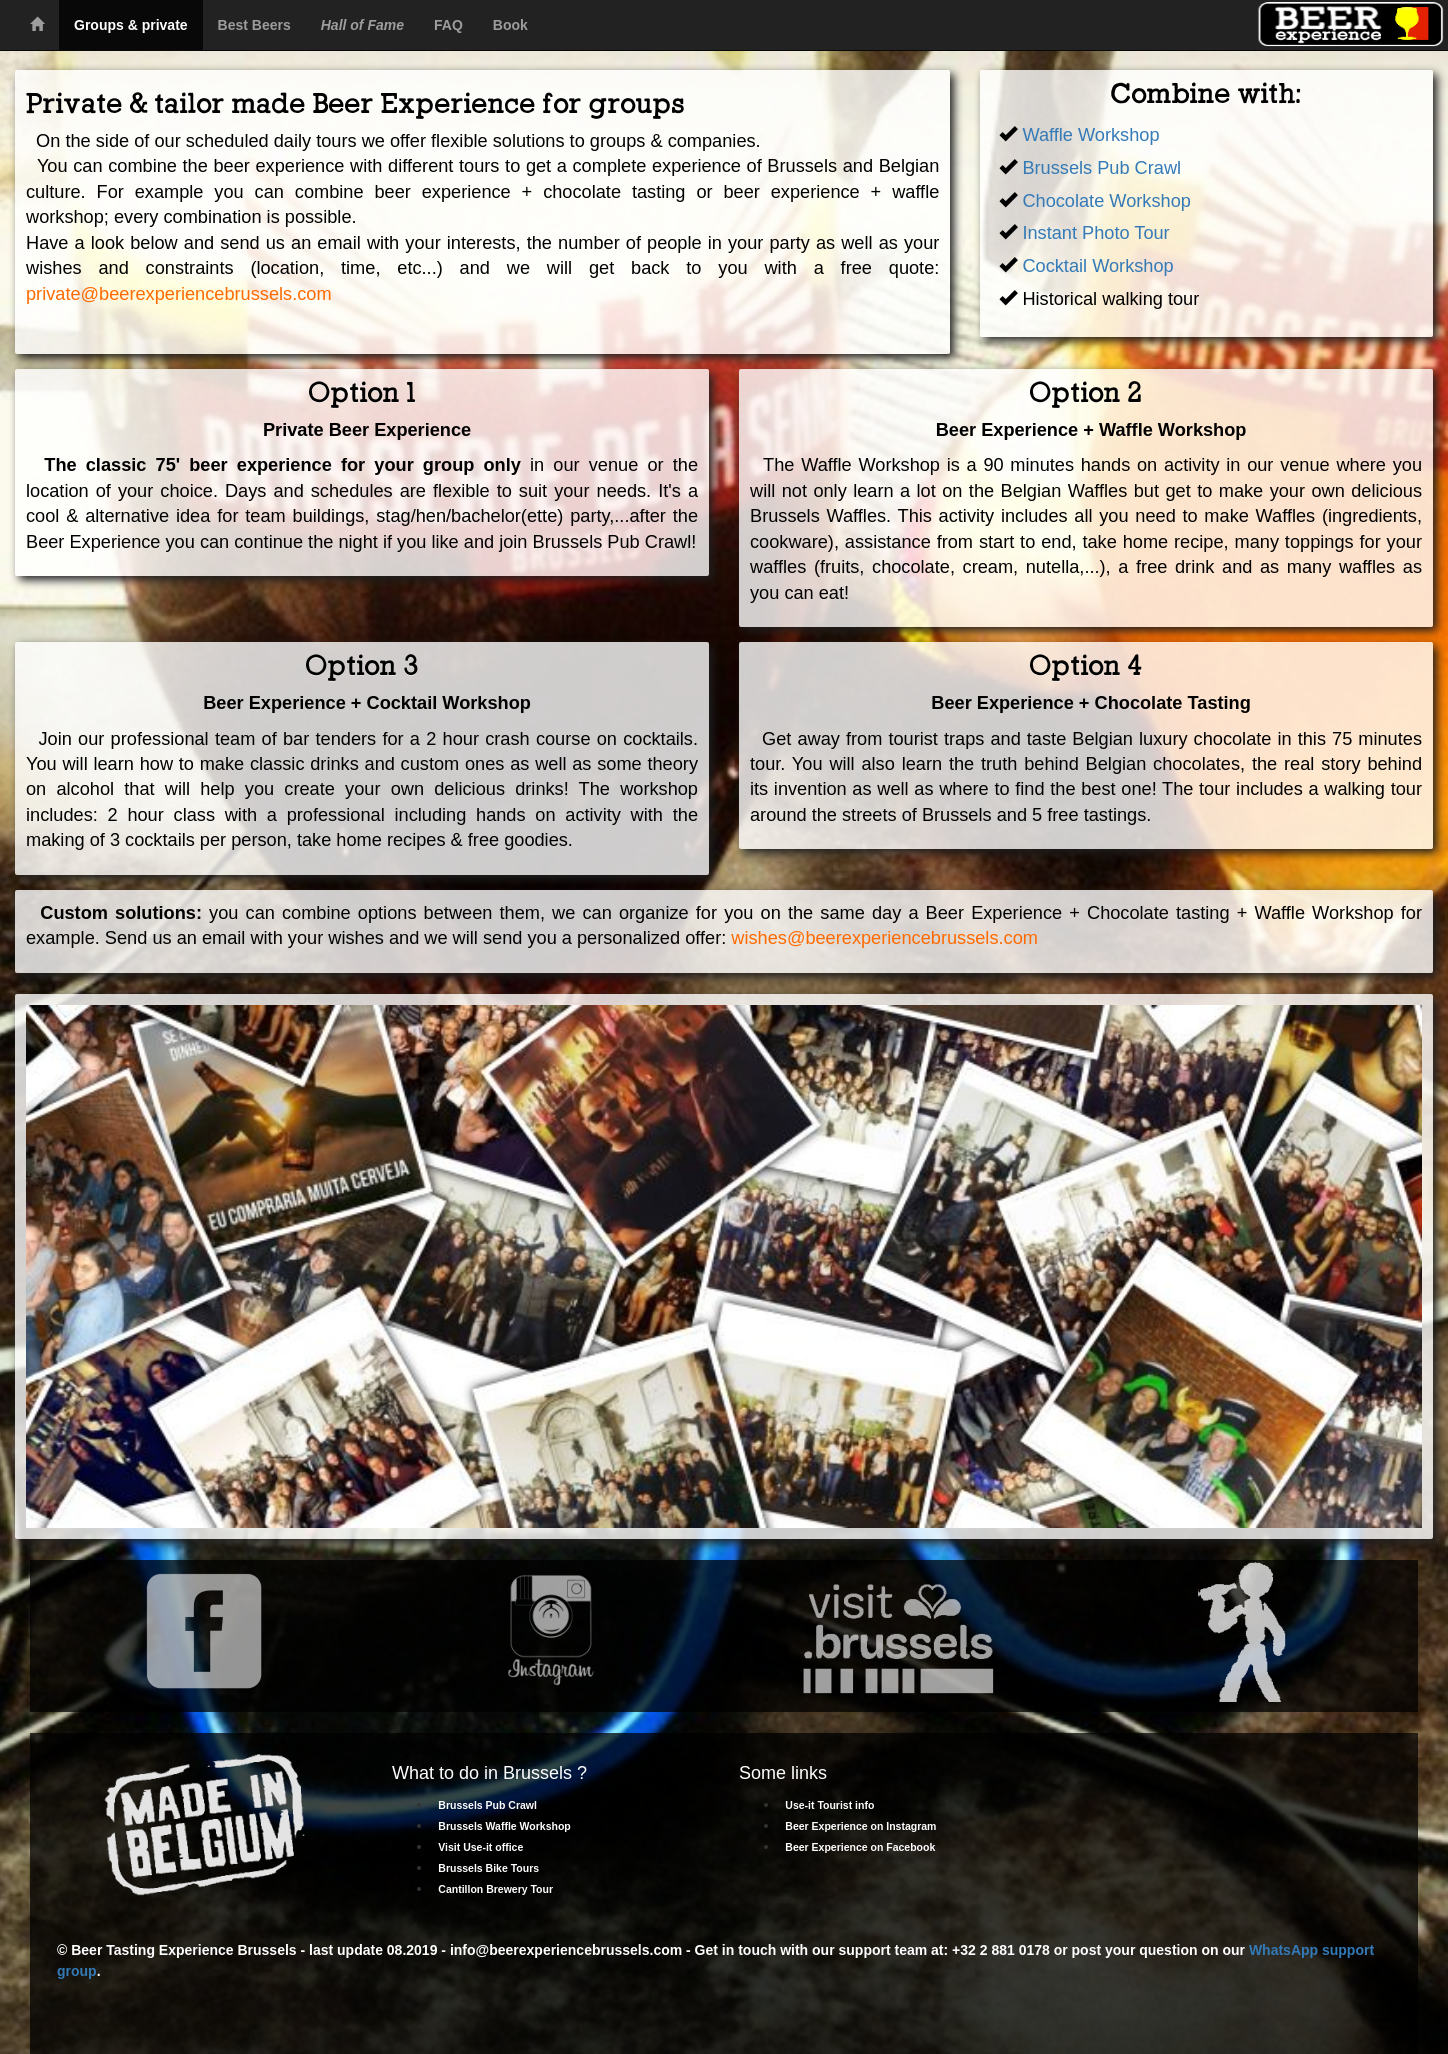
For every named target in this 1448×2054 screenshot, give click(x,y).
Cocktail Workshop (1097, 266)
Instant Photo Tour (1093, 233)
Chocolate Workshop (1106, 201)
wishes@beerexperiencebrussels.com (884, 938)
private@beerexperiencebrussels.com (179, 294)
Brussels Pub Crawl (1101, 168)
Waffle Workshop (1090, 135)
